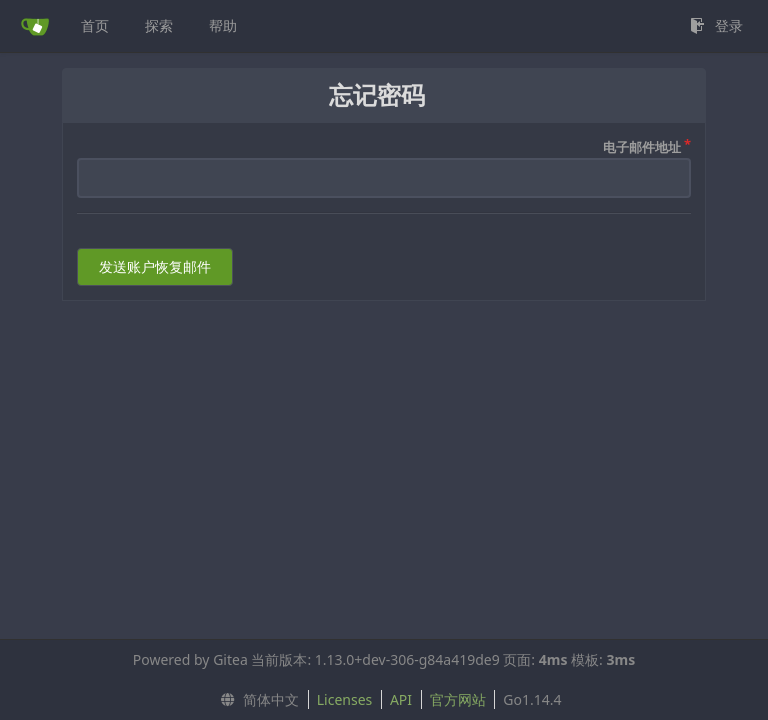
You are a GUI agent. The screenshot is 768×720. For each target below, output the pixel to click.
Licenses (345, 699)
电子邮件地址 (642, 147)
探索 (159, 25)
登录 (716, 25)
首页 (95, 25)
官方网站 (458, 699)
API (401, 699)
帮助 (223, 25)
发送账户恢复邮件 (155, 266)
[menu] (255, 700)
